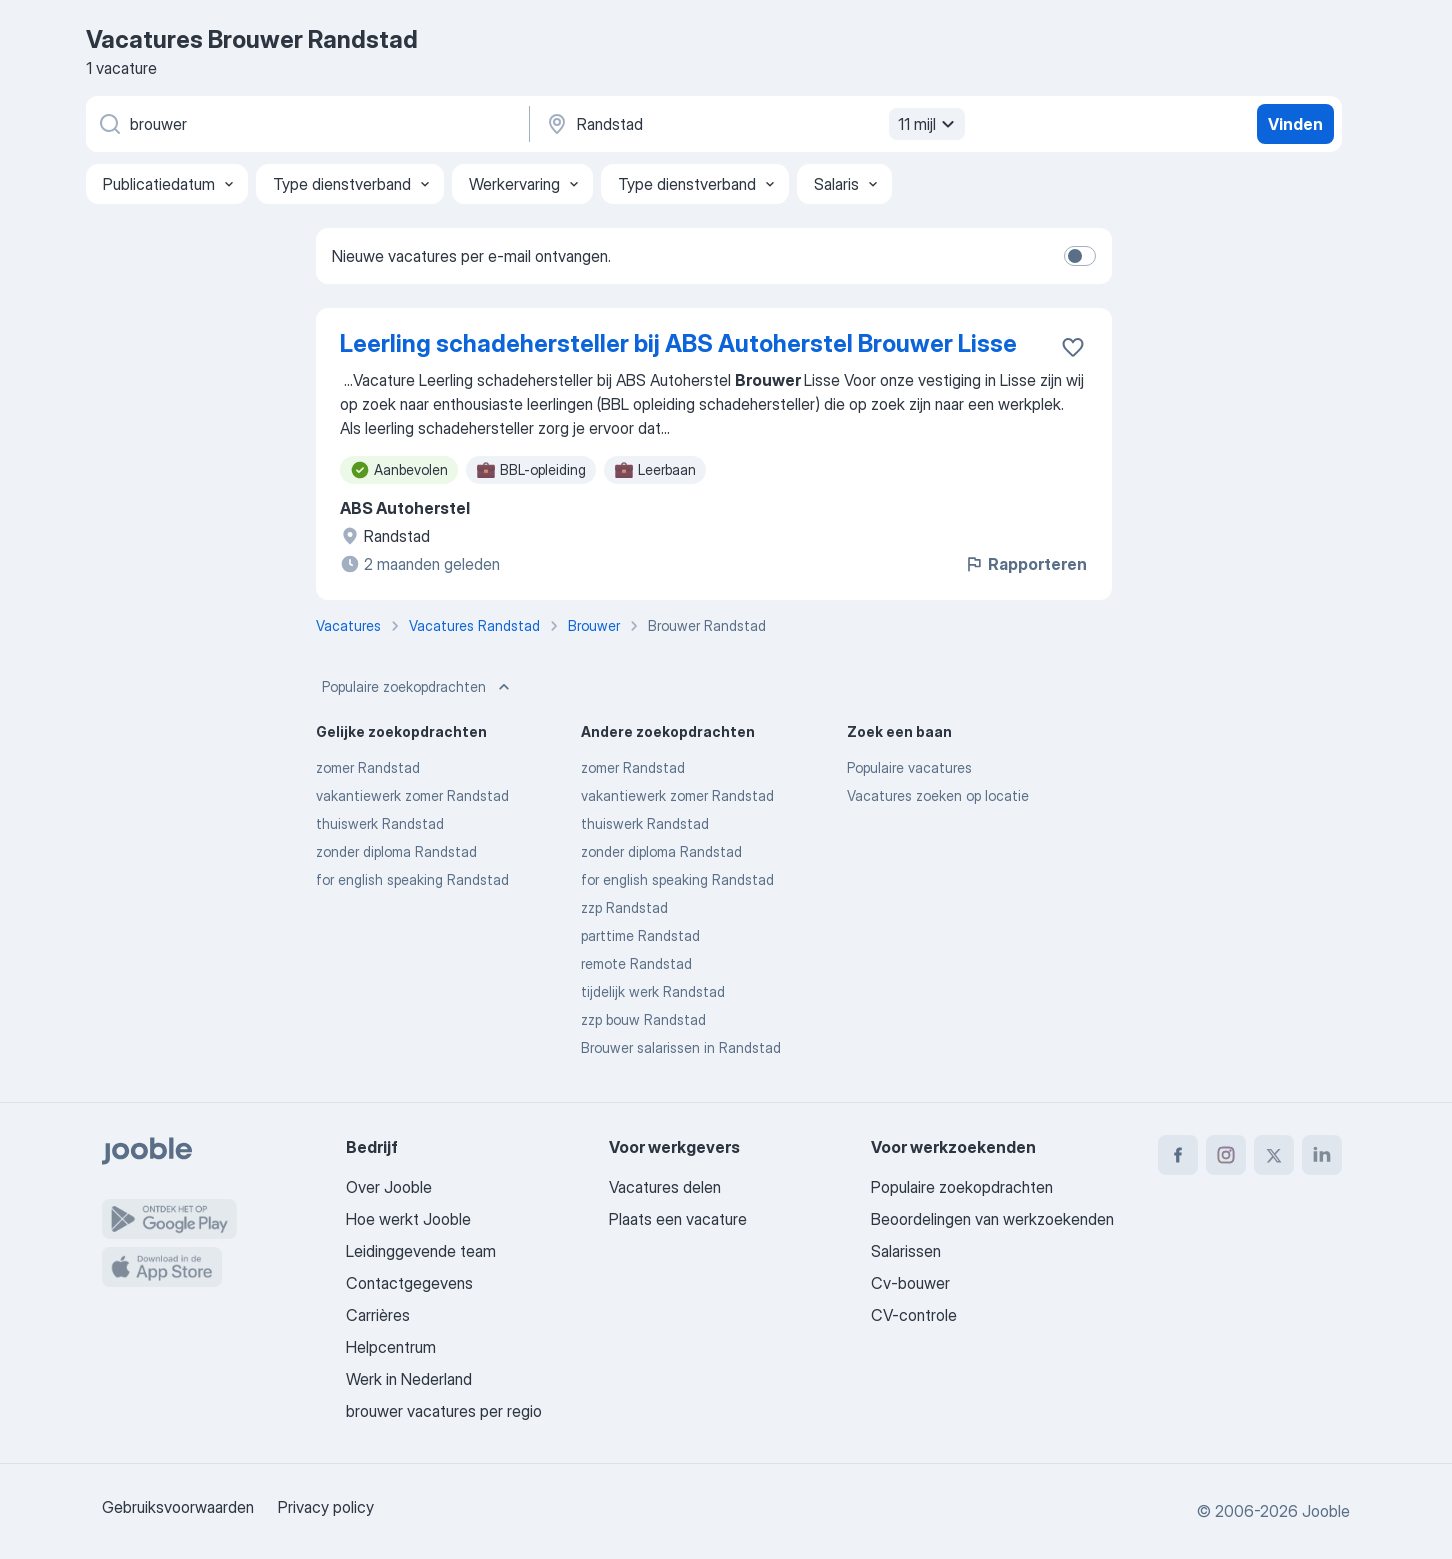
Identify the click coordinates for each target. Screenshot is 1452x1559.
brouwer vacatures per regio (444, 1411)
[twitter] (1274, 1155)
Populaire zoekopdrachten (418, 687)
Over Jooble (389, 1187)
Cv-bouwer (910, 1283)
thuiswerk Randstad (380, 823)
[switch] (1080, 256)
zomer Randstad (368, 767)
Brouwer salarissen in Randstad (681, 1047)
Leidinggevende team (421, 1251)
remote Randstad (636, 963)
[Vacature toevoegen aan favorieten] (1073, 347)
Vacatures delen (665, 1187)
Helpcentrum (391, 1347)
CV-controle (914, 1315)
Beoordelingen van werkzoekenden (992, 1219)
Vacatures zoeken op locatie (938, 795)
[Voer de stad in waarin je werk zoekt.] (753, 124)
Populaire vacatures (909, 767)
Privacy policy (326, 1507)
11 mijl (929, 124)
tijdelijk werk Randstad (653, 991)
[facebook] (1178, 1155)
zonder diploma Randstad (396, 851)
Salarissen (906, 1251)
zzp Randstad (624, 907)
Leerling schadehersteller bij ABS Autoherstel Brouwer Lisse (678, 343)
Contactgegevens (409, 1283)
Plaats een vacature (678, 1219)
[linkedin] (1322, 1155)
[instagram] (1226, 1155)
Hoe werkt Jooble (408, 1219)
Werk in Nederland (409, 1379)
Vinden (1295, 124)
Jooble (1326, 1511)
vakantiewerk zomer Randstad (412, 795)
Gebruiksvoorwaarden (178, 1507)
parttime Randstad (640, 935)
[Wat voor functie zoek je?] (306, 124)
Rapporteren (1025, 564)
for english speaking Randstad (412, 879)
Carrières (378, 1315)
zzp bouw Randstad (643, 1019)
